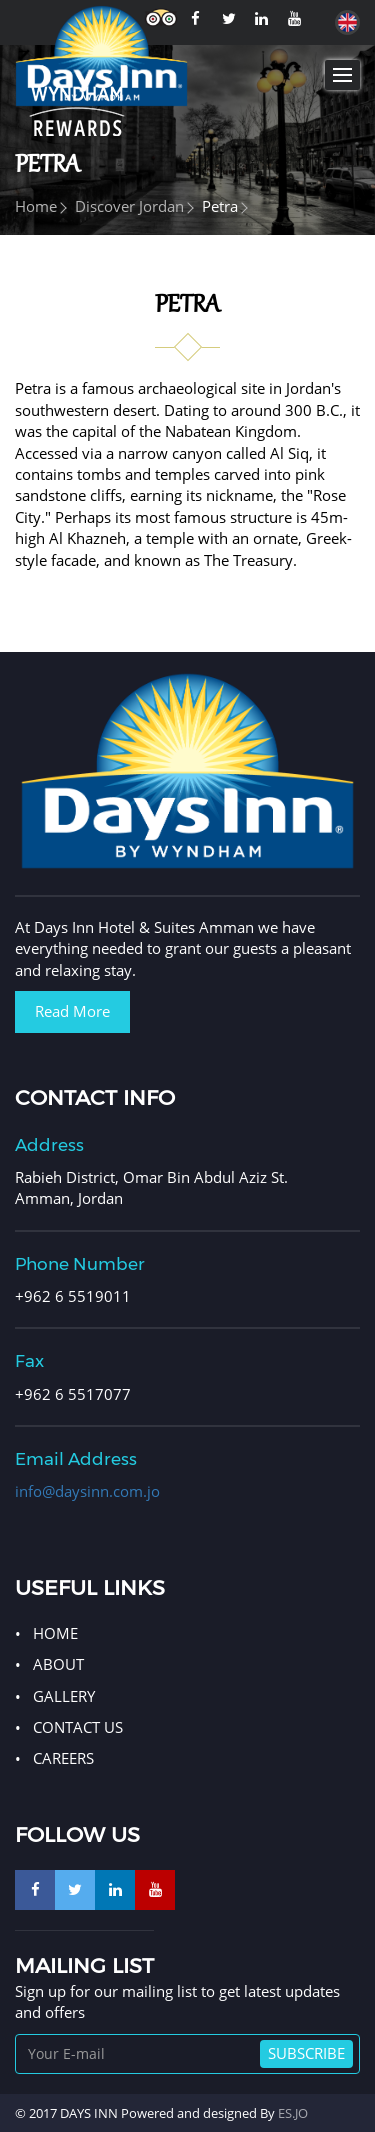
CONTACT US (78, 1727)
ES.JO (293, 2113)
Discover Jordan (129, 206)
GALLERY (64, 1696)
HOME (55, 1633)
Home (36, 206)
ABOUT (58, 1664)
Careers (63, 1758)
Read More (72, 1011)
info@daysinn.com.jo (87, 1491)
